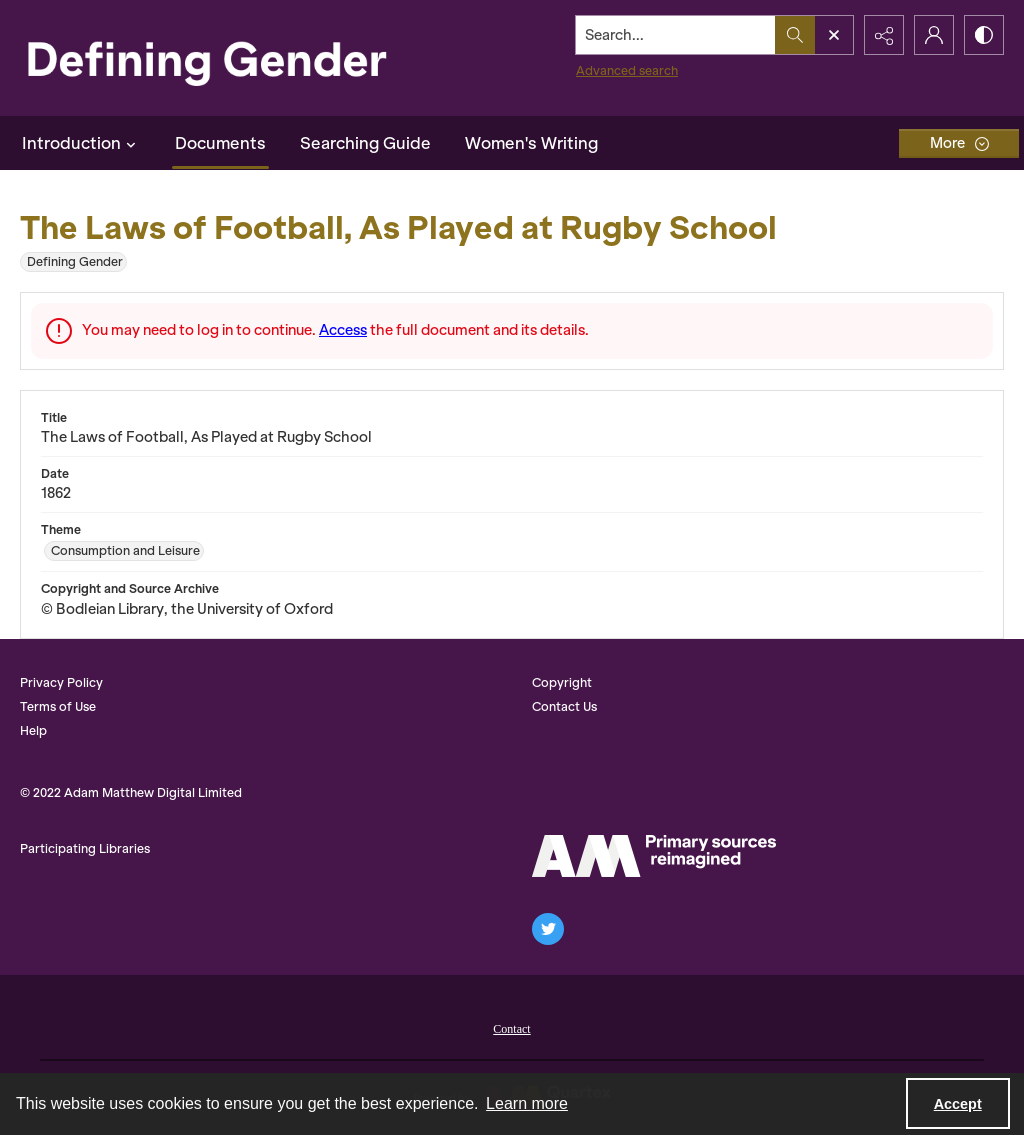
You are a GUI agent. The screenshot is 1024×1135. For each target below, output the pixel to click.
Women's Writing (531, 143)
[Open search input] (834, 35)
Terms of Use (58, 706)
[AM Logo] (654, 856)
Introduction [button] (81, 143)
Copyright (562, 682)
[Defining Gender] (237, 58)
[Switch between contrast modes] (984, 35)
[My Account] (934, 35)
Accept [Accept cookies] (958, 1104)
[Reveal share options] (884, 35)
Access (343, 330)
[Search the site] (676, 35)
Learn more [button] (527, 1103)
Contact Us (564, 706)
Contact (511, 1029)
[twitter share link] (548, 929)
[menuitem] (511, 1027)
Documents (220, 143)
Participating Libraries (85, 848)
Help (33, 730)
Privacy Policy (61, 682)
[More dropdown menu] (959, 143)
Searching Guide (365, 143)
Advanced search (627, 70)
